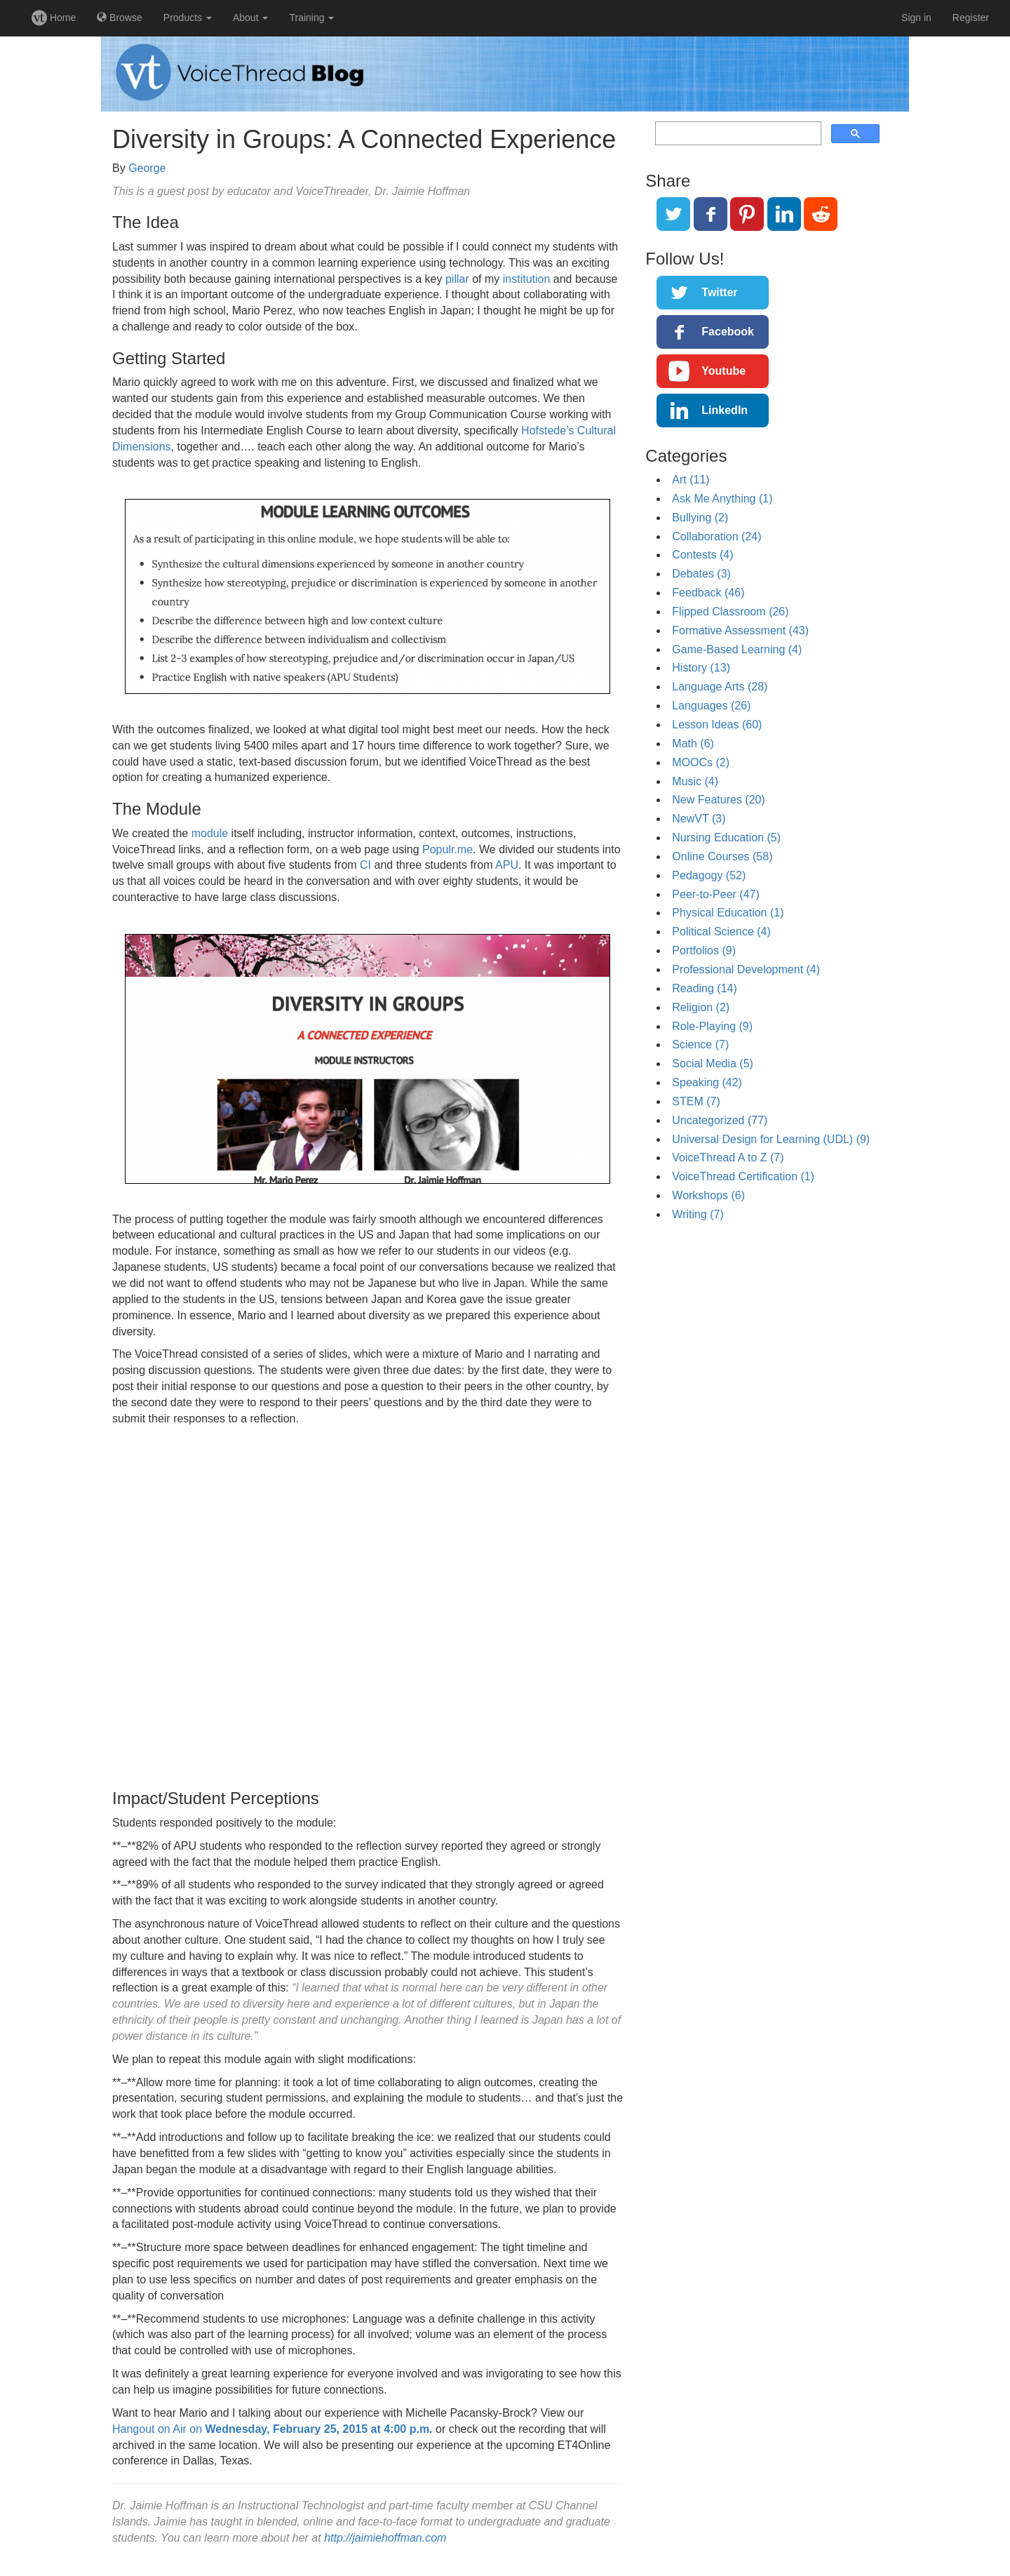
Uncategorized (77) (719, 1120)
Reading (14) (704, 988)
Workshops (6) (708, 1195)
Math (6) (693, 743)
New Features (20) (718, 800)
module (209, 833)
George (147, 168)
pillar (457, 279)
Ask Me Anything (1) (722, 499)
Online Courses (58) (722, 856)
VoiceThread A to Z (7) (727, 1157)
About (250, 17)
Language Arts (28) (719, 687)
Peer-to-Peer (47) (716, 894)
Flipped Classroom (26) (730, 612)
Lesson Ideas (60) (717, 724)
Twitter (719, 292)
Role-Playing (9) (712, 1026)
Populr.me (447, 849)
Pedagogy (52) (709, 875)
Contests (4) (702, 555)
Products (187, 17)
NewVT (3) (698, 819)
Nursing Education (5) (726, 837)
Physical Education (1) (727, 913)
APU (506, 865)
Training (311, 17)
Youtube (723, 371)
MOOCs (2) (700, 762)
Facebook (727, 332)
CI (365, 865)
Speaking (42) (707, 1082)
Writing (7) (698, 1214)
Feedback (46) (708, 593)
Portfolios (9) (704, 950)
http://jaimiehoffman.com (385, 2538)
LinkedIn (724, 410)
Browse (119, 17)
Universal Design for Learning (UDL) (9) (771, 1139)
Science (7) (700, 1044)
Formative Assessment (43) (740, 630)
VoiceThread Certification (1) (743, 1176)
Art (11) (690, 480)
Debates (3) (701, 574)
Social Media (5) (712, 1063)
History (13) (701, 668)
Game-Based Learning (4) (737, 649)
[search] (737, 134)
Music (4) (695, 781)
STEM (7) (696, 1101)
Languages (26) (711, 706)
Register (970, 17)
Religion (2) (700, 1007)
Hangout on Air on (272, 2429)
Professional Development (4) (746, 969)
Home (54, 17)
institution (527, 279)
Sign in (916, 17)
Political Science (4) (721, 931)
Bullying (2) (700, 517)
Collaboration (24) (716, 536)
